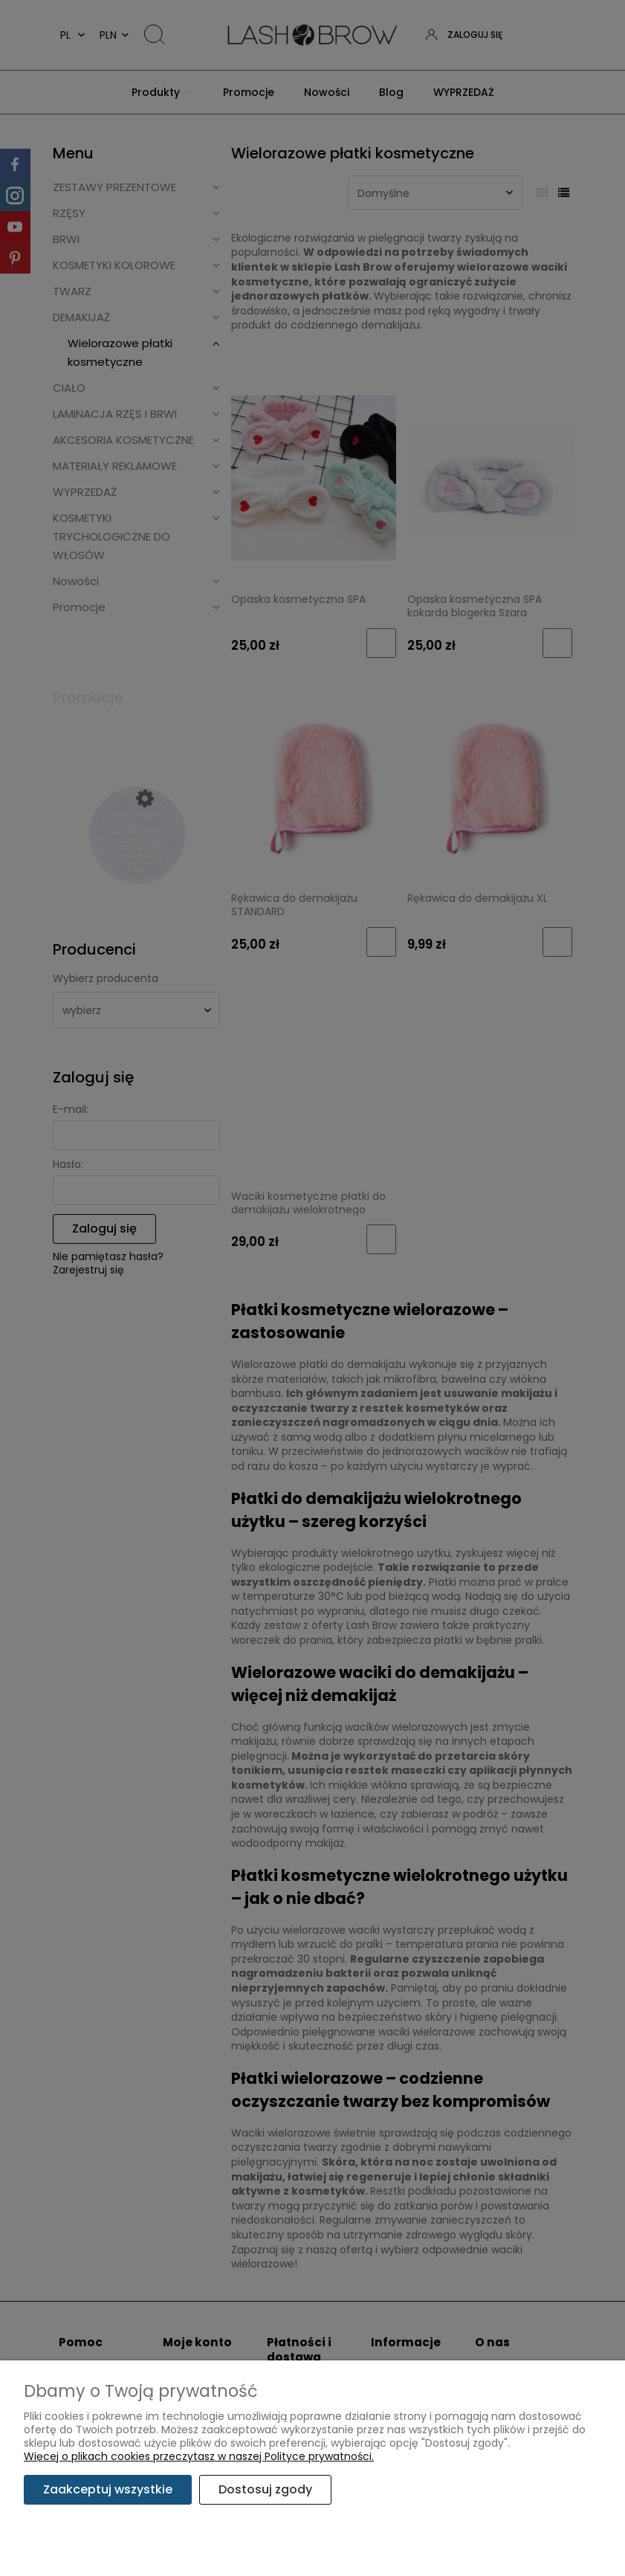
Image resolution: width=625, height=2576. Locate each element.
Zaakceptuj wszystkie (107, 2489)
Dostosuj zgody (265, 2489)
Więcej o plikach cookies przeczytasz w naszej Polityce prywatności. (199, 2456)
